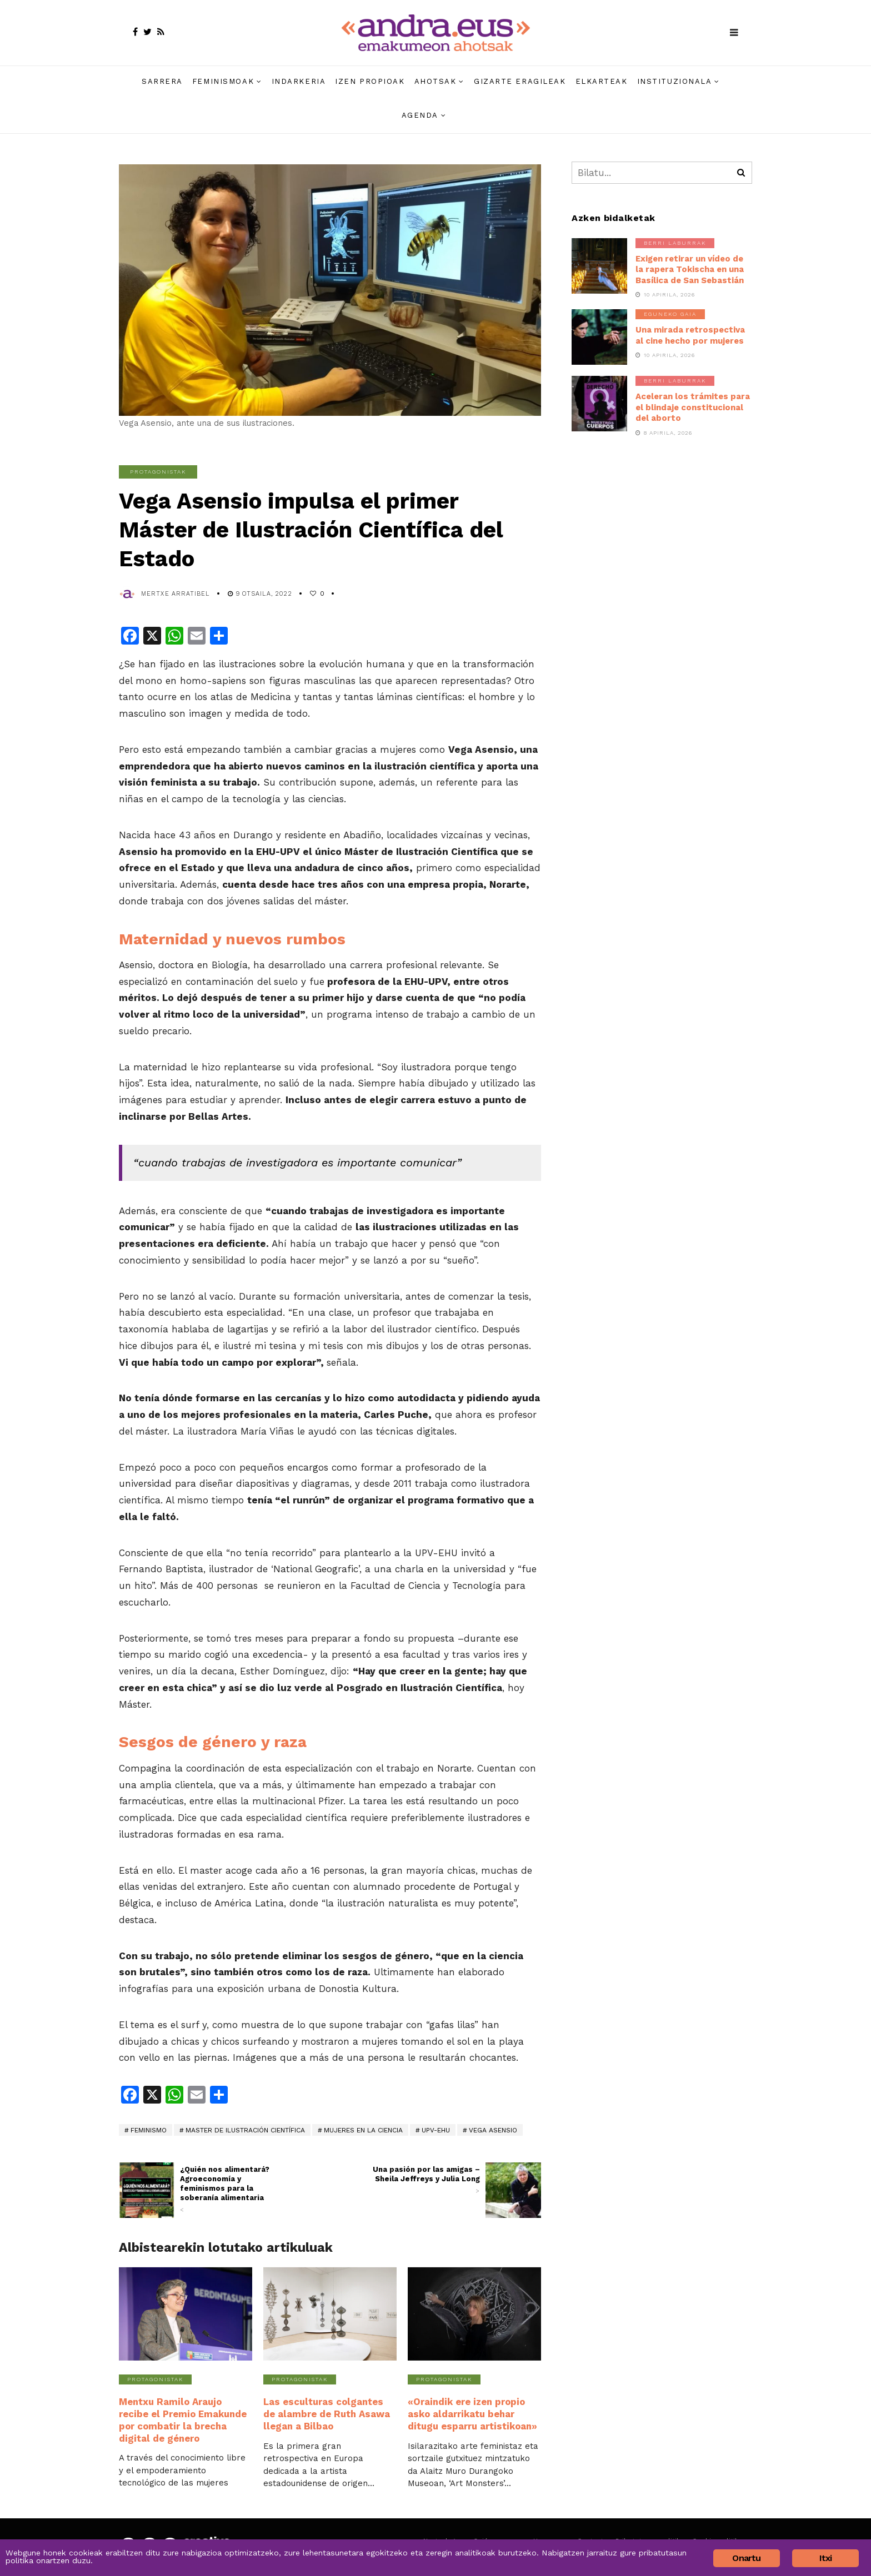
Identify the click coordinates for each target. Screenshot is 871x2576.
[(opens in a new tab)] (513, 2190)
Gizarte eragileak (520, 81)
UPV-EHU (436, 2130)
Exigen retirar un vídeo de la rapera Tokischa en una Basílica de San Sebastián (689, 269)
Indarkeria (299, 81)
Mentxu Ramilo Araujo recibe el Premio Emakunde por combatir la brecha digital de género (185, 2418)
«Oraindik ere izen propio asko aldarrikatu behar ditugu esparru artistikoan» (470, 2413)
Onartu (746, 2558)
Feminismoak (223, 81)
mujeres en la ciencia (363, 2130)
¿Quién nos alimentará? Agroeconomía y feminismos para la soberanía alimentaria (234, 2189)
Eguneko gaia (670, 314)
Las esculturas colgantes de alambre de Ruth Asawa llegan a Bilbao (328, 2413)
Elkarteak (601, 81)
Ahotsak (435, 81)
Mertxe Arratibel (175, 593)
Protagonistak (158, 472)
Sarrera (162, 81)
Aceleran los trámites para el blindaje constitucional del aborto (692, 407)
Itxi (825, 2558)
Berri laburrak (675, 243)
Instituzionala (674, 81)
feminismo (149, 2130)
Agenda (420, 115)
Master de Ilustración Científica (245, 2130)
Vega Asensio (493, 2130)
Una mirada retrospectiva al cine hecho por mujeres (690, 335)
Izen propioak (369, 81)
